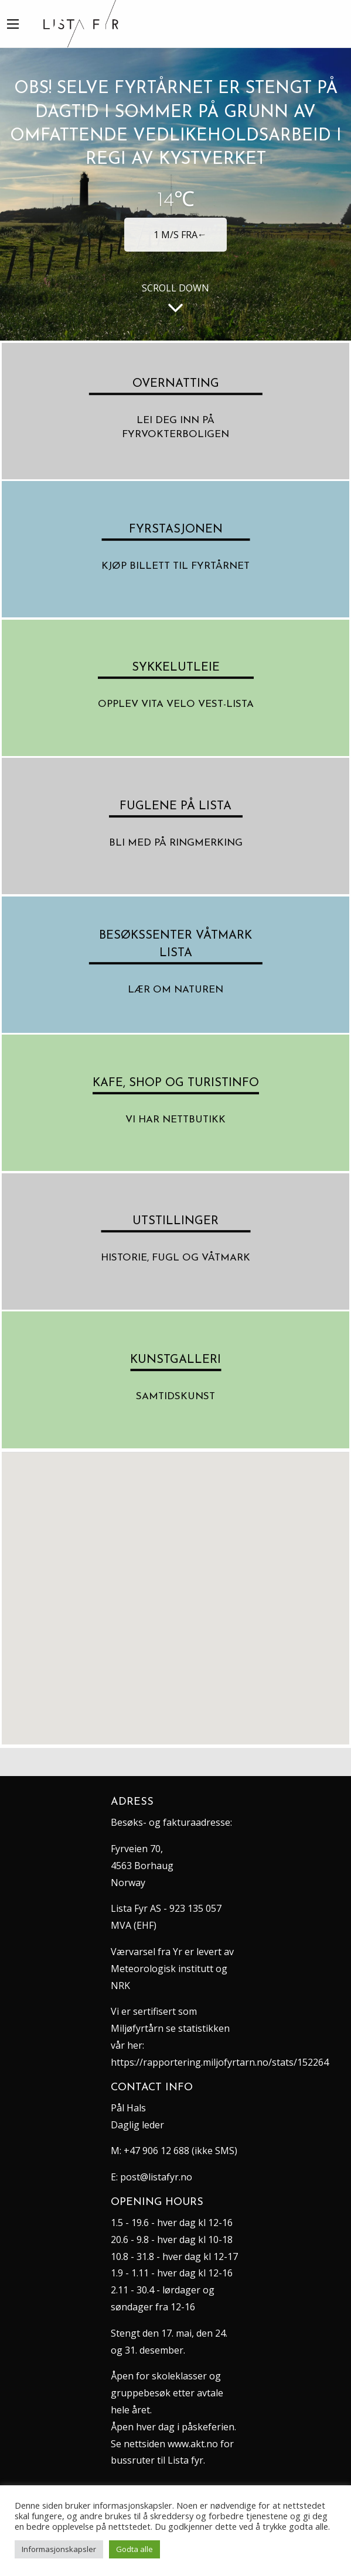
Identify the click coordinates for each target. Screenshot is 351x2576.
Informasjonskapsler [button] (59, 2549)
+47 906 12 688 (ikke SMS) (180, 2150)
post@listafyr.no (156, 2176)
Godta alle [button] (134, 2549)
